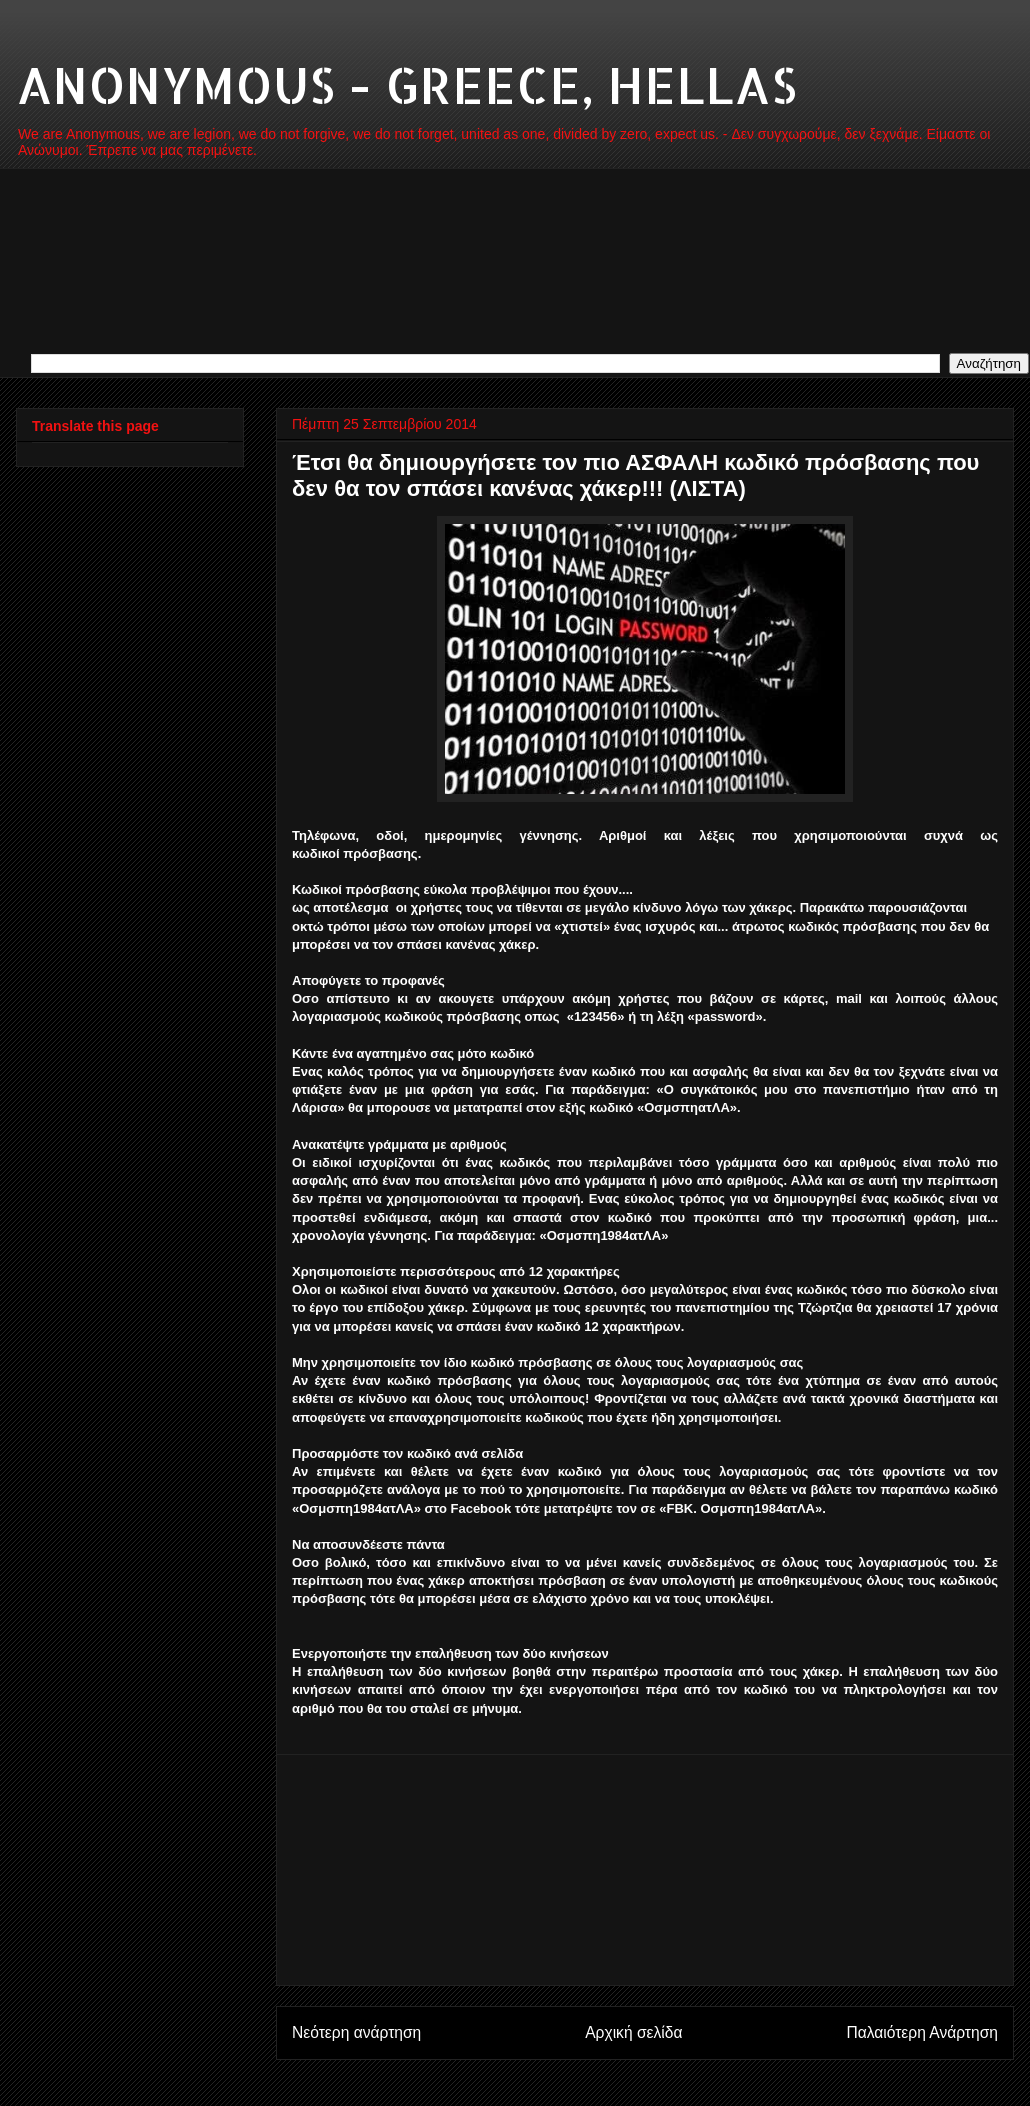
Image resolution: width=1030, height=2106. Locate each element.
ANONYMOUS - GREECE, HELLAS (406, 84)
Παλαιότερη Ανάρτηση (922, 2032)
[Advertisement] (645, 1870)
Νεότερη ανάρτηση (356, 2032)
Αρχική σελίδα (633, 2032)
